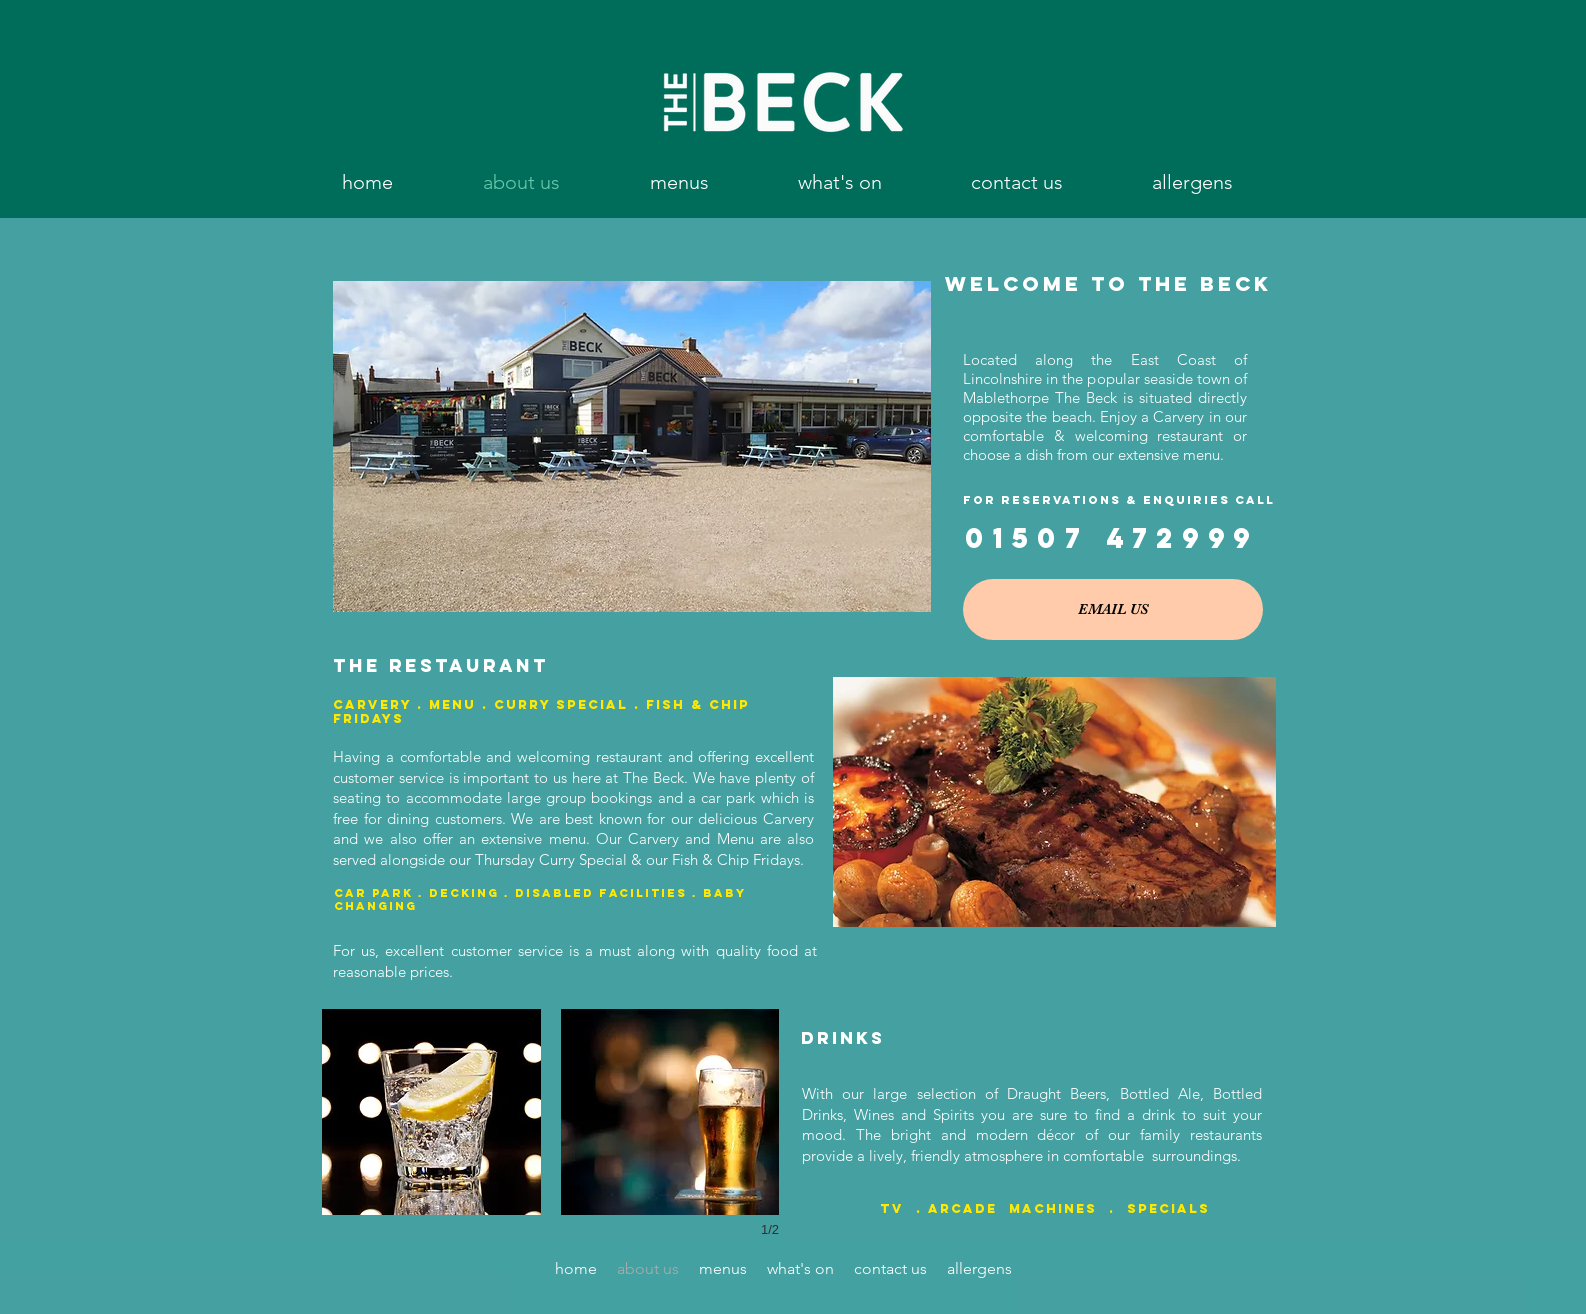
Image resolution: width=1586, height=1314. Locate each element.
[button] (679, 182)
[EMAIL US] (1113, 609)
